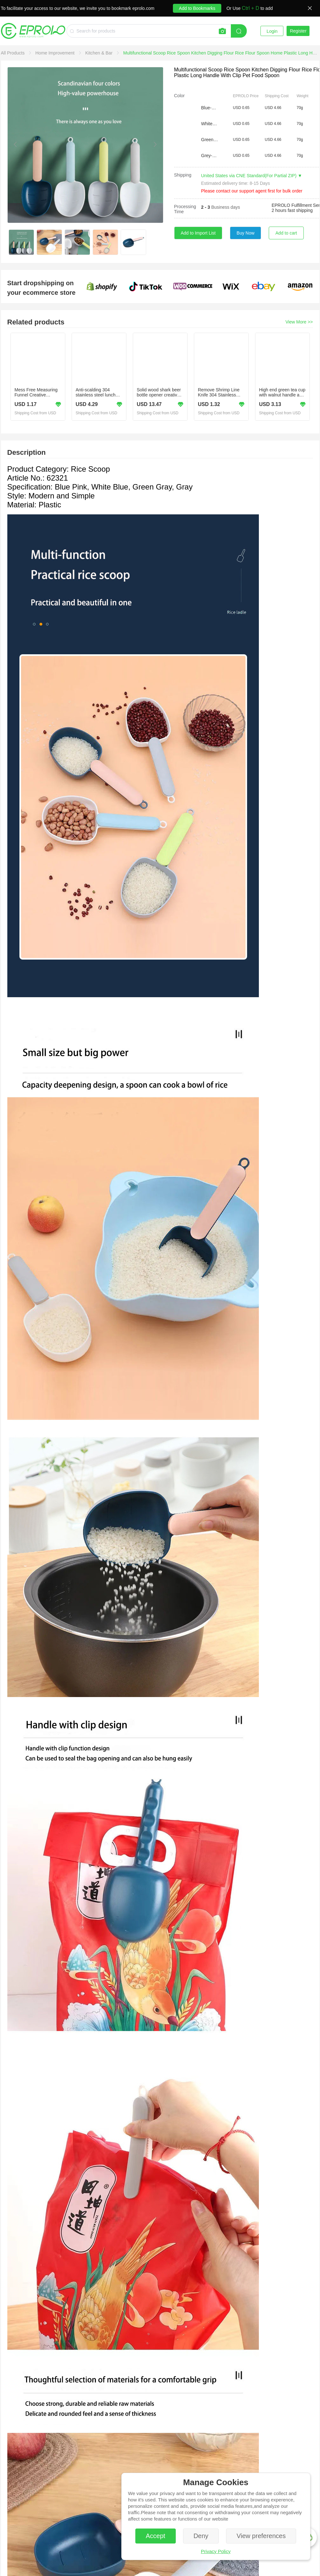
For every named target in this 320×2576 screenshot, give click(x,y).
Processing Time (185, 209)
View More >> (299, 321)
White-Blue (209, 123)
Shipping (183, 175)
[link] (13, 52)
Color (179, 95)
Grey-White (209, 155)
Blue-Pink (209, 107)
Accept (155, 2535)
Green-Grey (209, 139)
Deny (201, 2535)
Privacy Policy (216, 2551)
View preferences (261, 2535)
